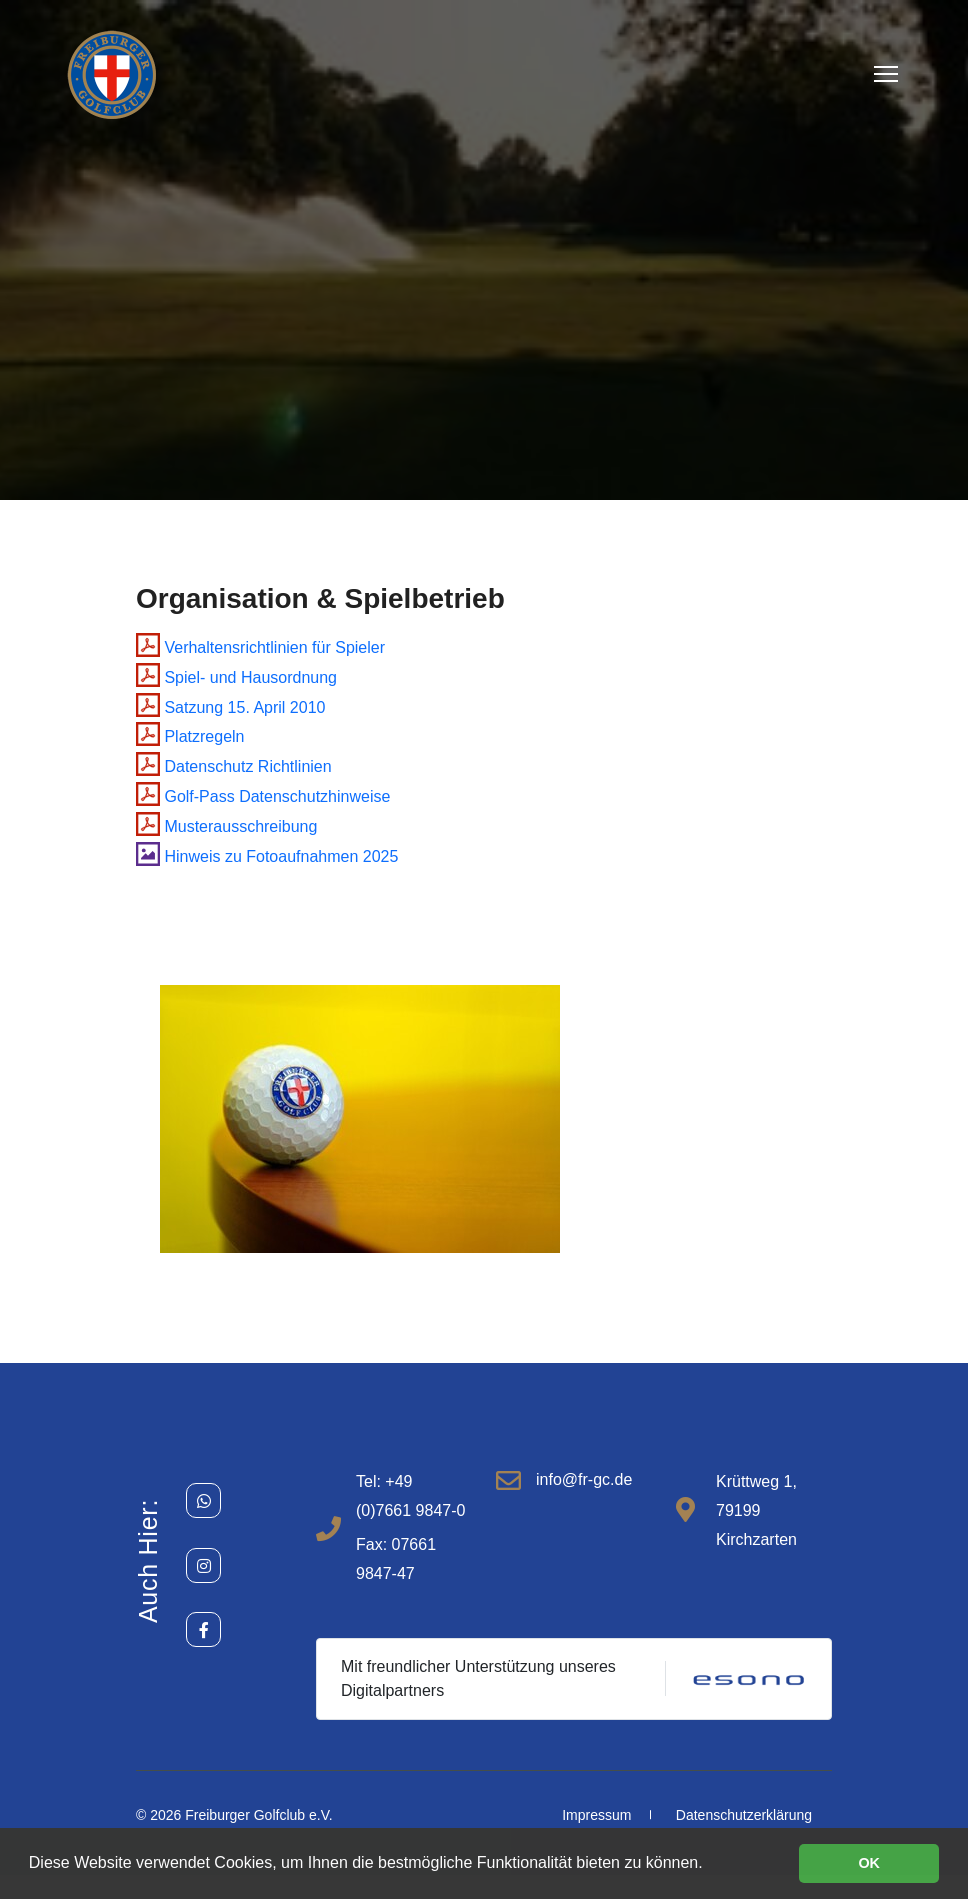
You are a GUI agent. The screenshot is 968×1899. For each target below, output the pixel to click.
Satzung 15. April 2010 (230, 707)
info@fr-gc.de (584, 1479)
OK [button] (869, 1863)
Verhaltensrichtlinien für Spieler (260, 647)
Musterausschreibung (226, 826)
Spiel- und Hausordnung (236, 677)
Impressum (596, 1815)
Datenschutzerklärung (744, 1815)
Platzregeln (190, 736)
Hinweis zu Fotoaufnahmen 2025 (267, 856)
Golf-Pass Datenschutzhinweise (263, 796)
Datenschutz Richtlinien (234, 766)
